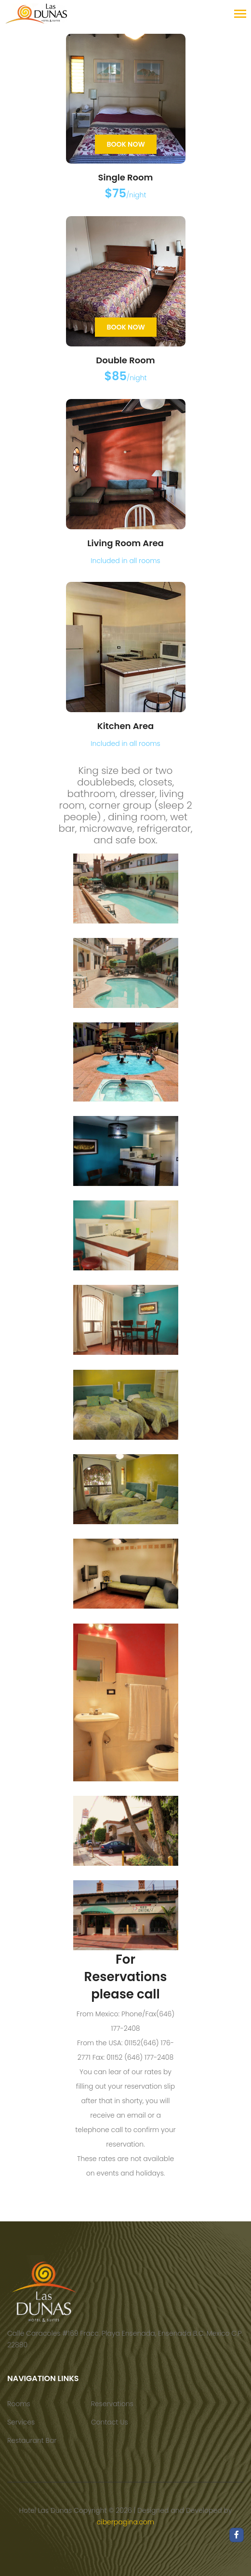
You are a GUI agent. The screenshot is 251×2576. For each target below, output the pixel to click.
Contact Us (109, 2422)
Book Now (126, 144)
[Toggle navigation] (240, 15)
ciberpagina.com (125, 2522)
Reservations (112, 2404)
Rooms (18, 2404)
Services (21, 2422)
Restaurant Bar (31, 2440)
